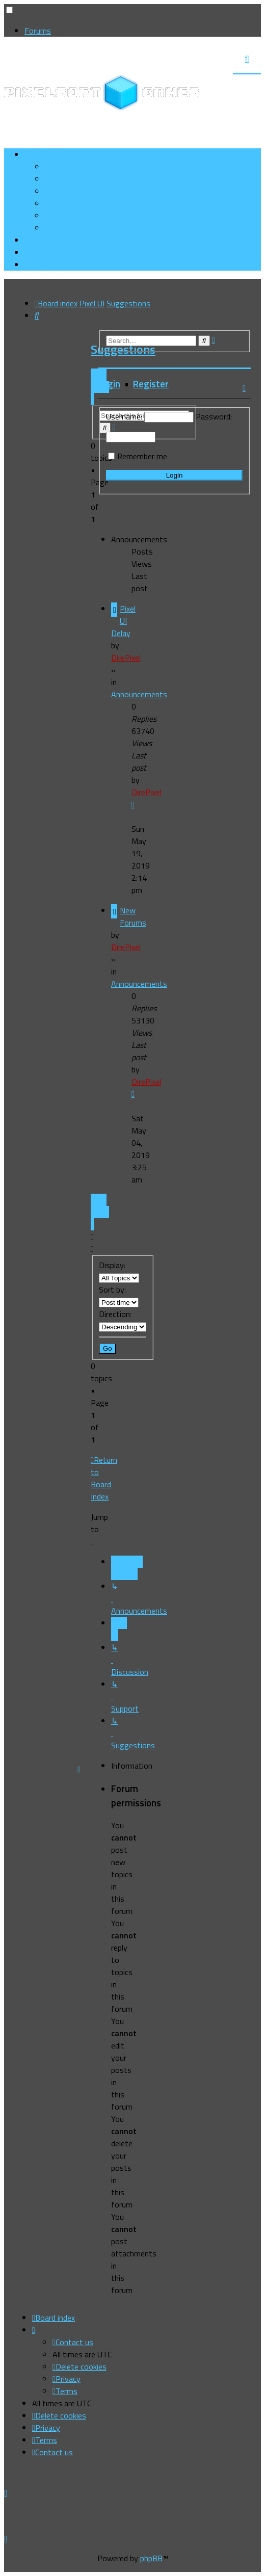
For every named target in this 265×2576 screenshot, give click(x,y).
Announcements (139, 694)
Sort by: (119, 1295)
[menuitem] (79, 179)
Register (151, 384)
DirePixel (126, 657)
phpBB (151, 2558)
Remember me (142, 456)
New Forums (133, 916)
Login (109, 384)
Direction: (122, 1320)
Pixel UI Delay (123, 620)
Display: (119, 1271)
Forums (37, 30)
